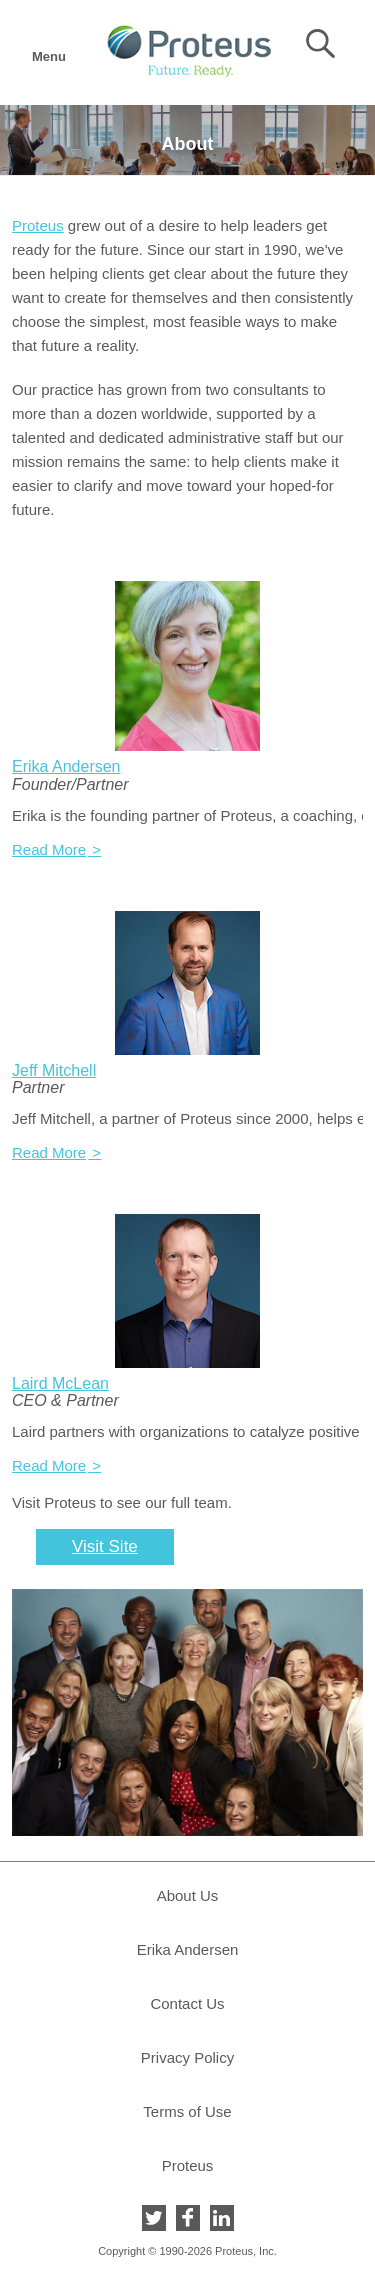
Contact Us (187, 2003)
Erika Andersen (66, 766)
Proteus (38, 225)
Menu (48, 50)
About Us (188, 1895)
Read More (49, 849)
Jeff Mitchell (54, 1070)
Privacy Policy (187, 2057)
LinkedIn (222, 2218)
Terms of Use (187, 2111)
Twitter (154, 2218)
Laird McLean (60, 1383)
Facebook (188, 2218)
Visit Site (105, 1546)
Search (320, 43)
